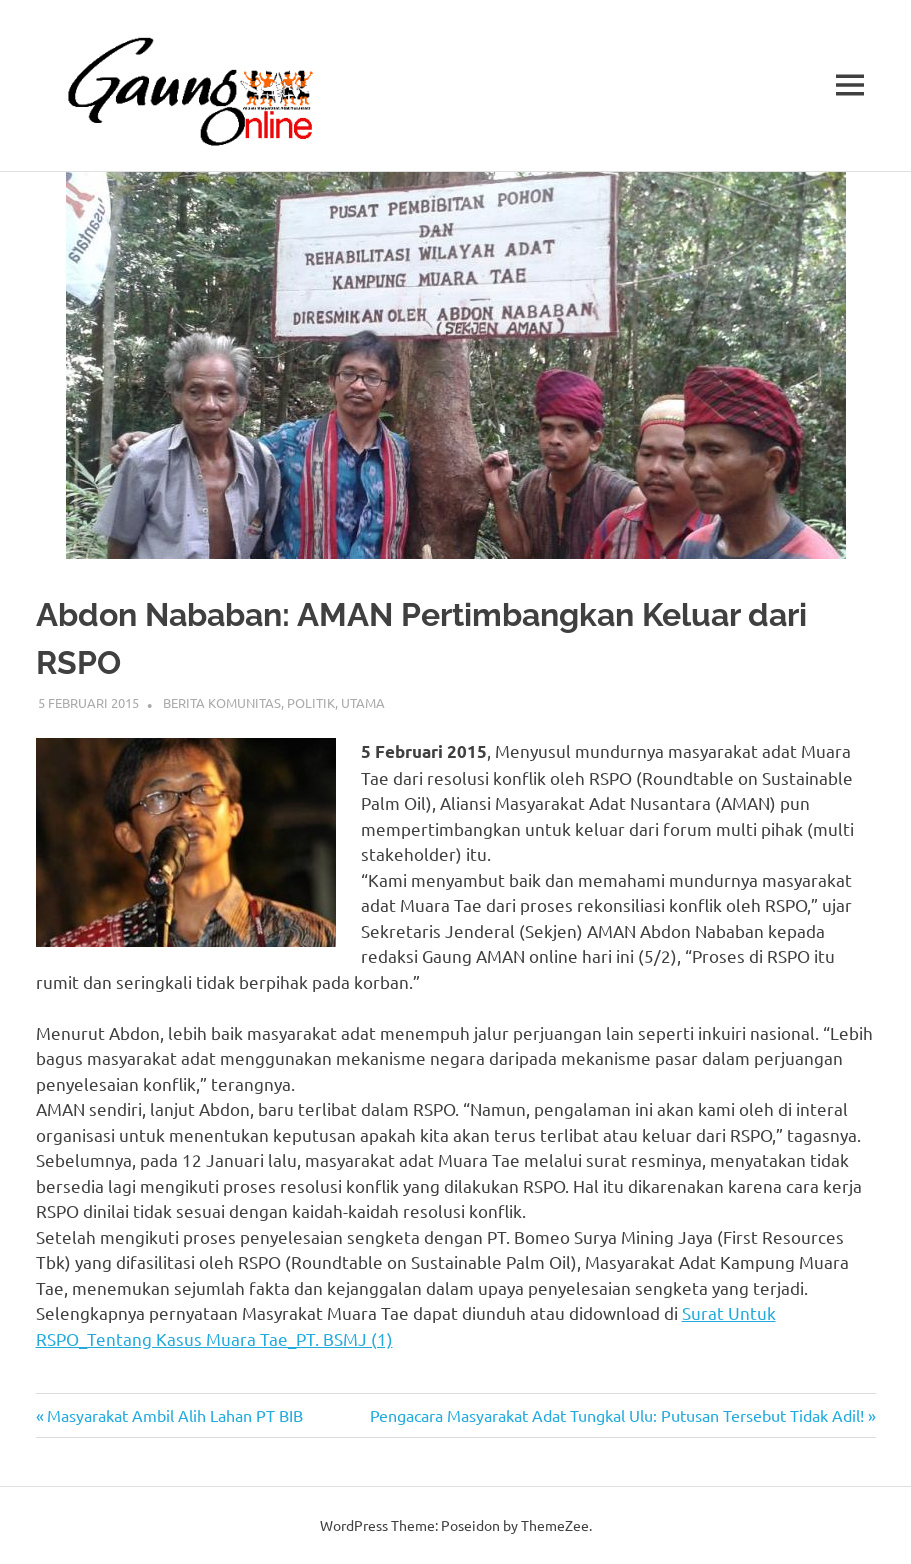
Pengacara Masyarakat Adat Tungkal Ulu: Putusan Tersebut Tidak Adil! (617, 1415)
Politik (311, 702)
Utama (363, 702)
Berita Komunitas (222, 702)
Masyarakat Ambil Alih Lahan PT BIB (174, 1415)
